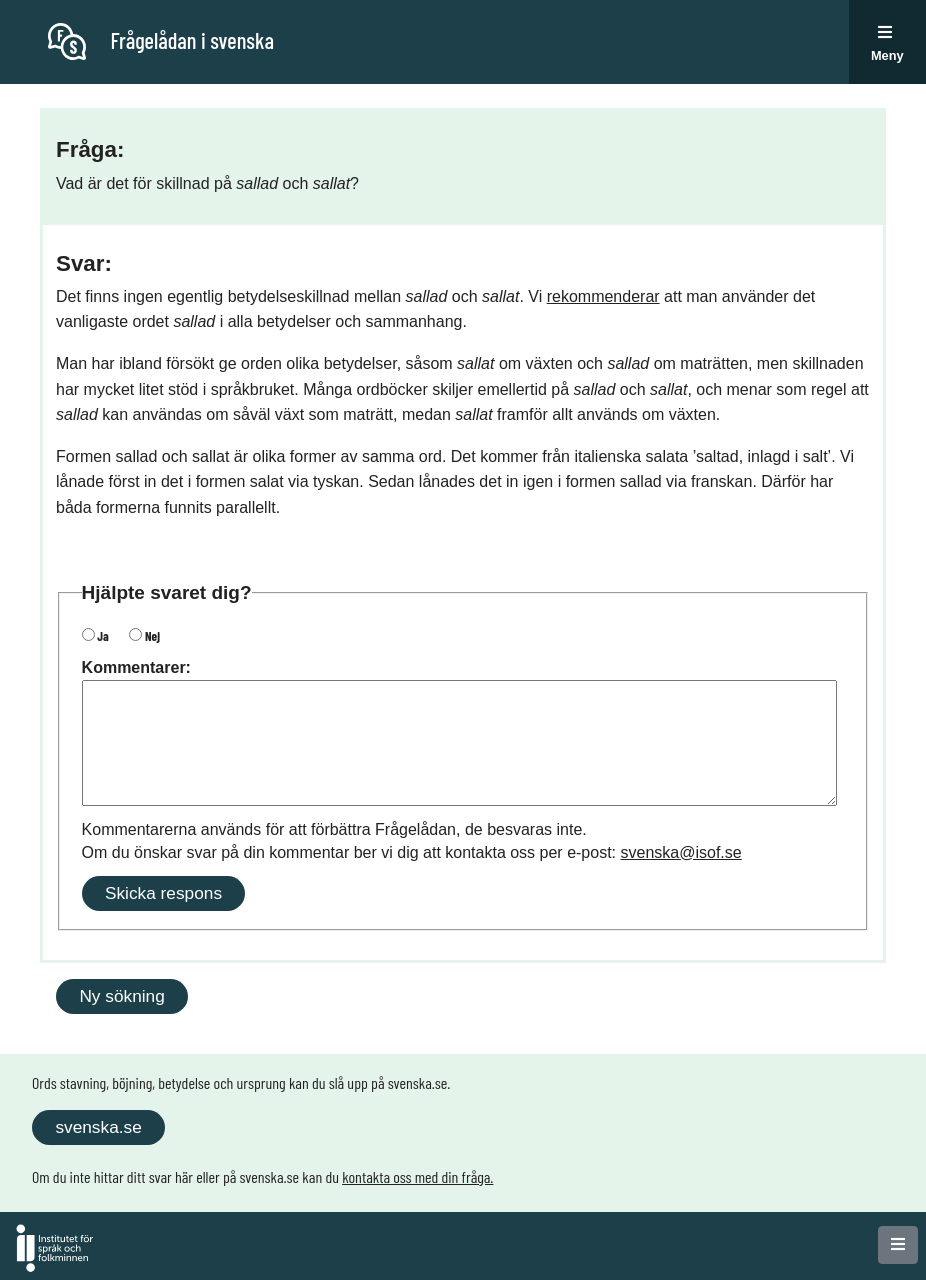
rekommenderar (603, 296)
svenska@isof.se (681, 852)
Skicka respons (163, 893)
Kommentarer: (136, 667)
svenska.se (98, 1127)
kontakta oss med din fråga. (417, 1176)
